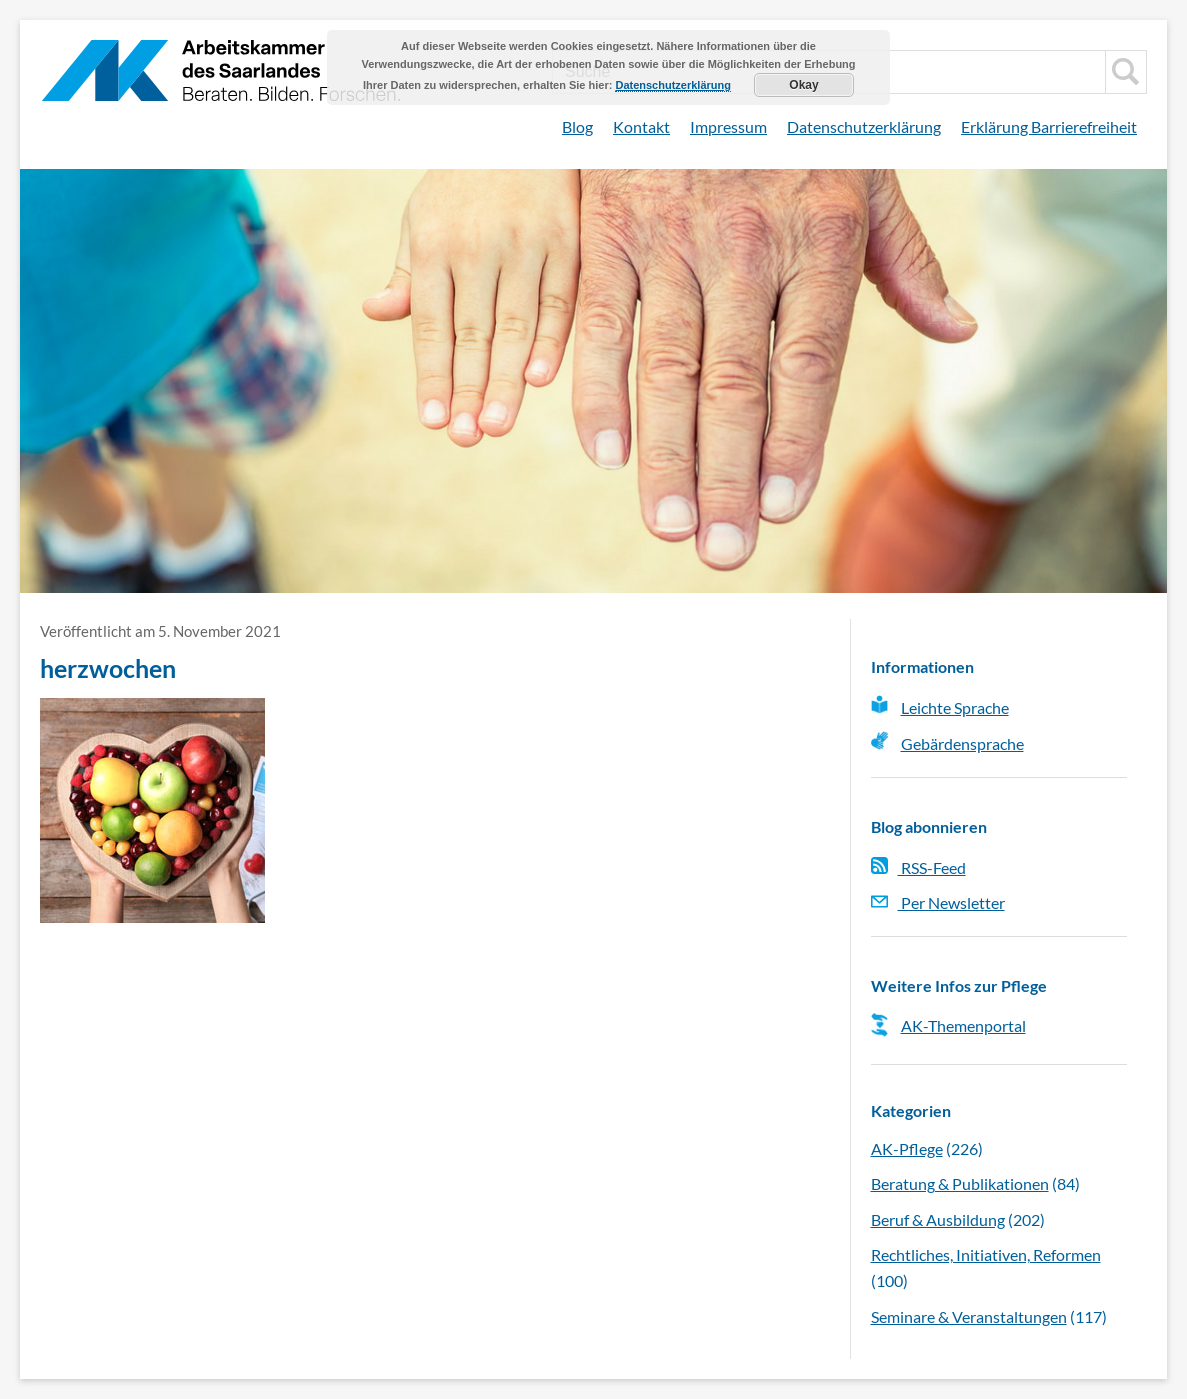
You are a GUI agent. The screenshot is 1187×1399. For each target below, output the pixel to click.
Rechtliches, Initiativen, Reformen (986, 1254)
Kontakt (641, 126)
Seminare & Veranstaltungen (969, 1316)
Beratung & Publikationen (960, 1183)
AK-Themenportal (963, 1025)
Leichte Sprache (955, 707)
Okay (803, 85)
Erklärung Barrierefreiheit (1049, 126)
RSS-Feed (918, 867)
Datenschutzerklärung (864, 126)
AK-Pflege (907, 1148)
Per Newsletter (938, 902)
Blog (577, 126)
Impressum (728, 126)
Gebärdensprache (962, 743)
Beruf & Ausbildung (938, 1219)
